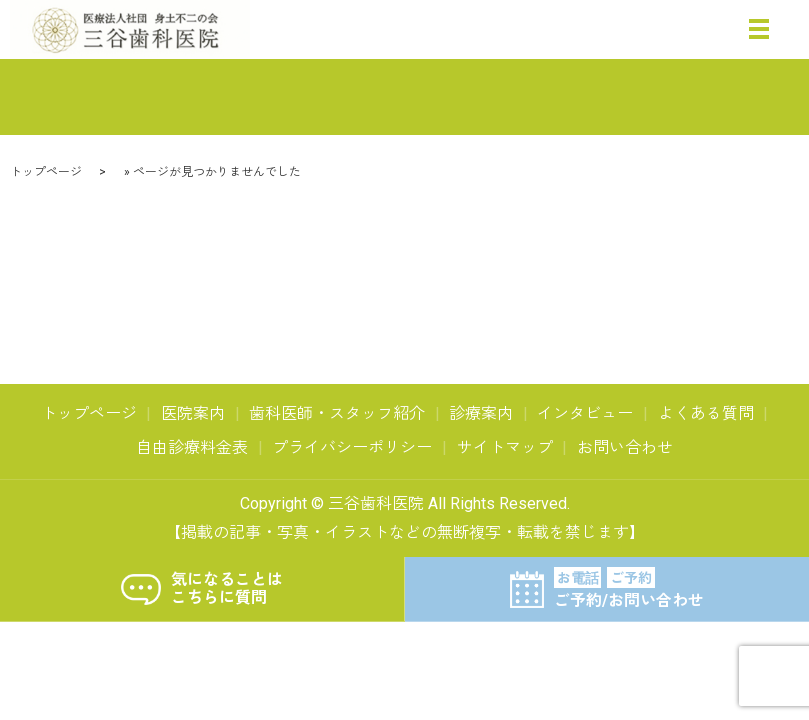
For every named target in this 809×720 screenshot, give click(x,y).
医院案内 (193, 413)
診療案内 (481, 413)
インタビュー (585, 413)
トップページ (46, 172)
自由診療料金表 (192, 447)
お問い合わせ (625, 447)
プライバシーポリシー (352, 447)
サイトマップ (505, 447)
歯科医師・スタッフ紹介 (337, 413)
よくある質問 (706, 413)
